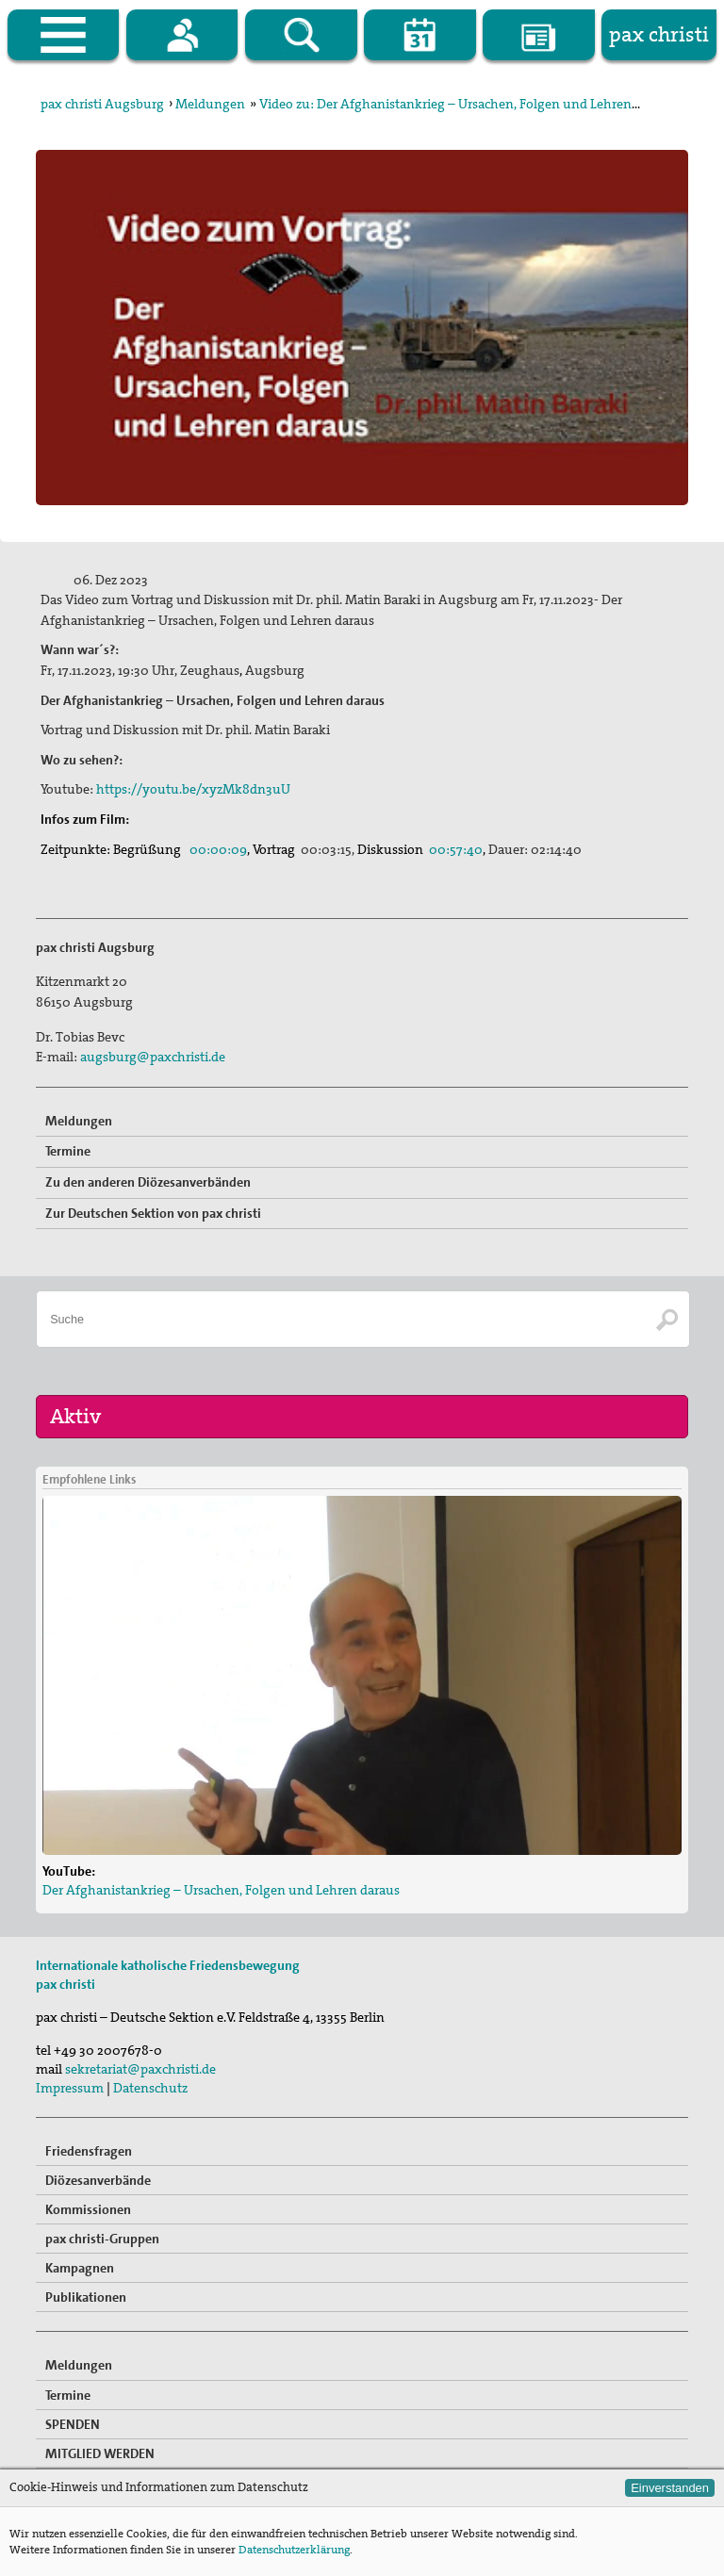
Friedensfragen (88, 2150)
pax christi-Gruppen (102, 2238)
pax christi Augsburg (102, 103)
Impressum (70, 2087)
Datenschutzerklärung (294, 2549)
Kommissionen (88, 2209)
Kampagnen (79, 2267)
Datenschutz (150, 2087)
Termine (67, 1150)
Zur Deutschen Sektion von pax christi (153, 1213)
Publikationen (85, 2297)
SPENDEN (72, 2424)
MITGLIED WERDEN (100, 2453)
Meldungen (210, 103)
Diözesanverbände (98, 2180)
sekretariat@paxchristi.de (140, 2068)
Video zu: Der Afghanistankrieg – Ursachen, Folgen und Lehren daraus (466, 103)
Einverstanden (670, 2488)
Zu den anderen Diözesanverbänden (148, 1181)
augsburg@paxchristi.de (152, 1056)
